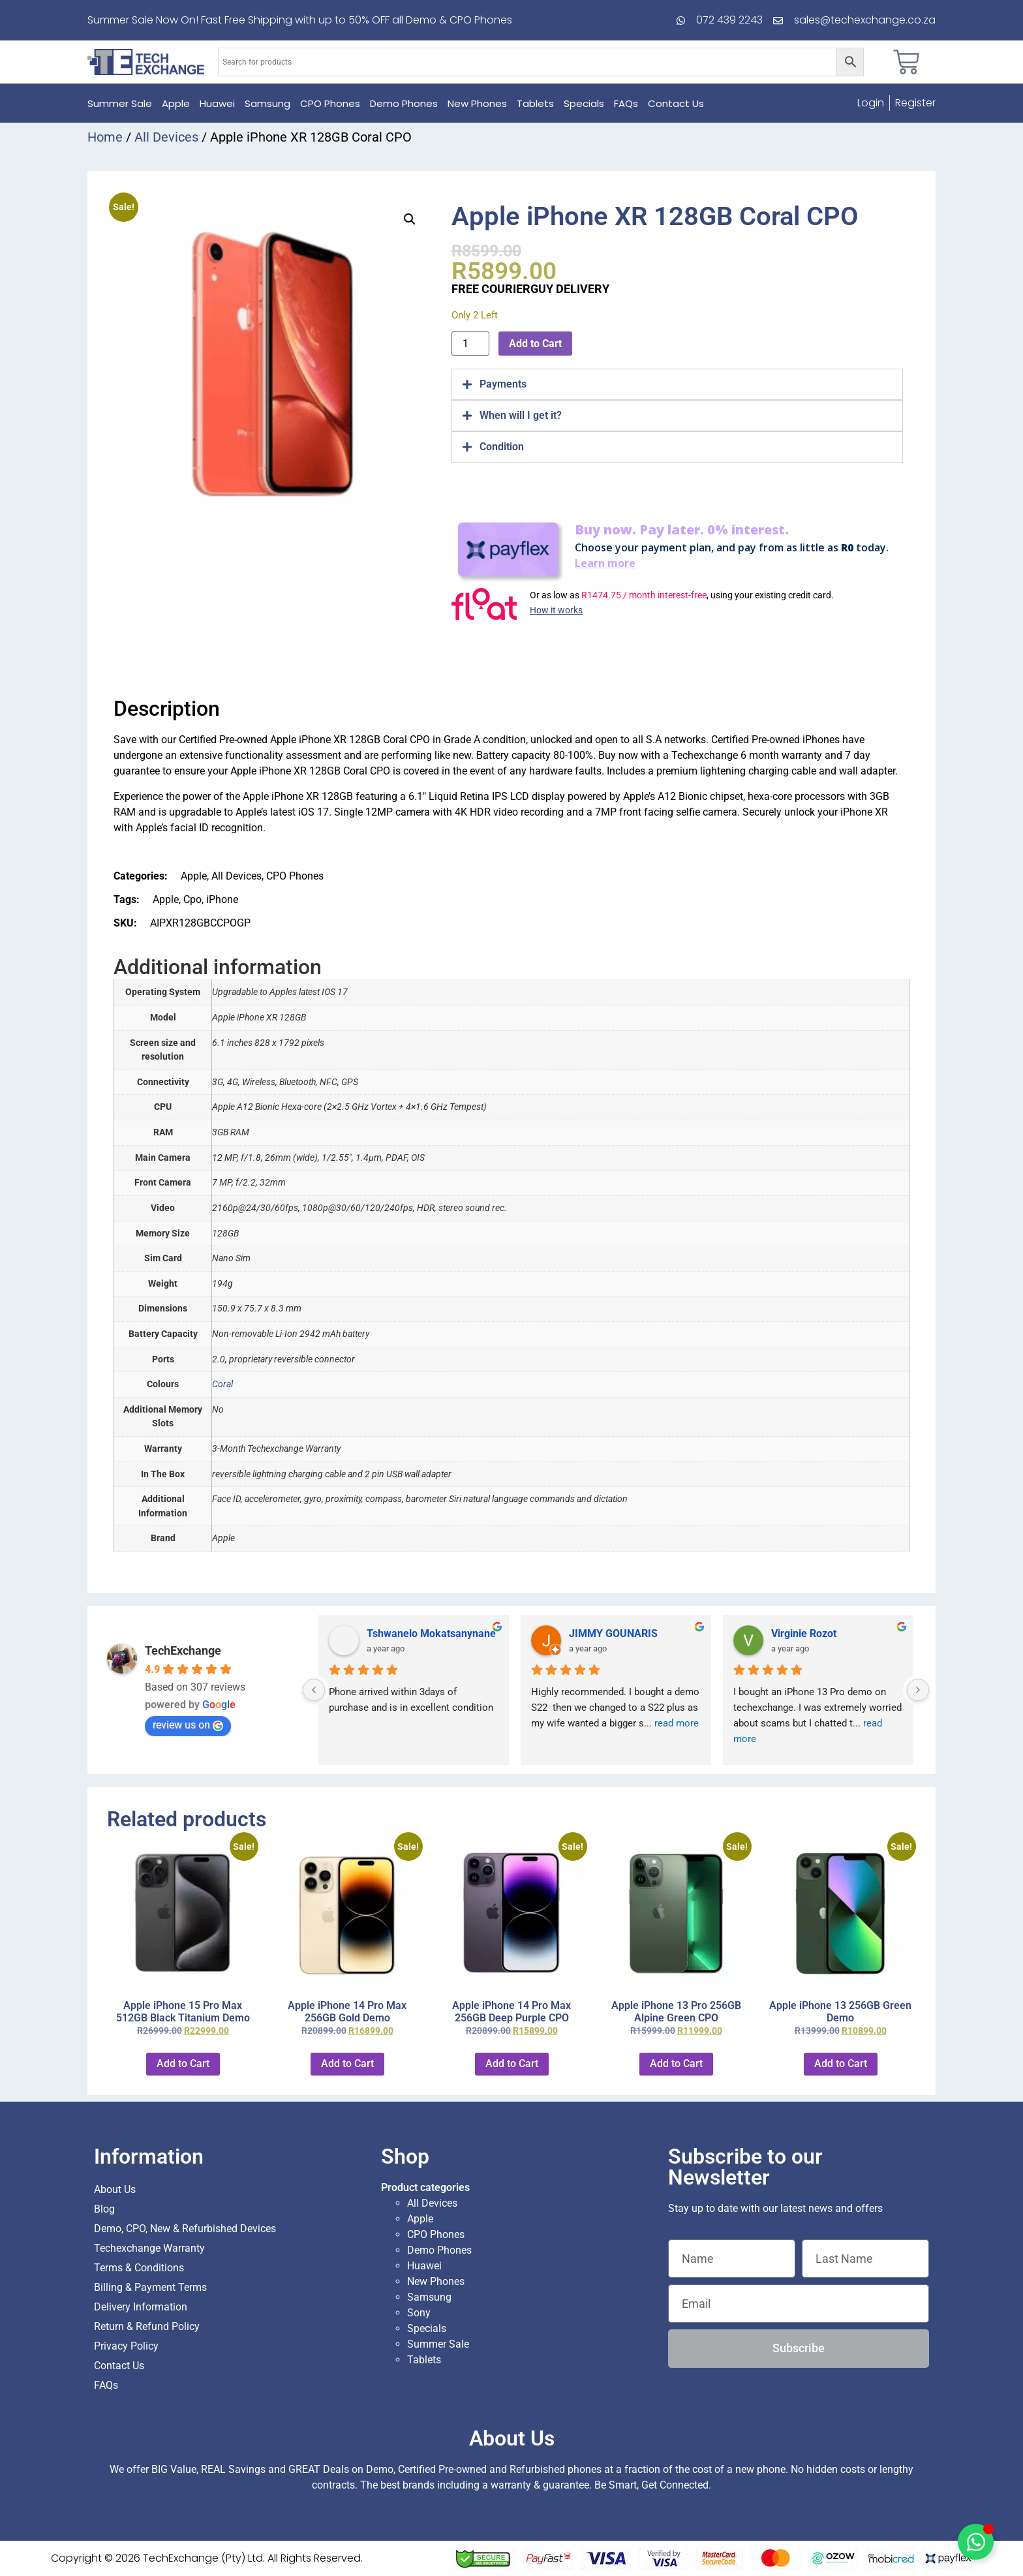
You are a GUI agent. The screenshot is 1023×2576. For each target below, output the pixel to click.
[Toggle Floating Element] (976, 2542)
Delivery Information (140, 2307)
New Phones (477, 103)
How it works (556, 610)
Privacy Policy (126, 2346)
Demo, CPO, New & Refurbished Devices (185, 2228)
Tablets (535, 103)
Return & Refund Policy (147, 2326)
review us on (188, 1725)
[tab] (677, 384)
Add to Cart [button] (183, 2063)
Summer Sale (119, 103)
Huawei (217, 103)
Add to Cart (535, 343)
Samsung (267, 103)
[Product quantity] (470, 343)
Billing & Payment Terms (150, 2287)
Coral (222, 1384)
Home (105, 137)
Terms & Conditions (139, 2268)
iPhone (222, 899)
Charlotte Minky (404, 1633)
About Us (115, 2189)
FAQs (626, 103)
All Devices (166, 137)
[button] (409, 219)
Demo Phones (404, 103)
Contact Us (676, 103)
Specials (584, 103)
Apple (176, 103)
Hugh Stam (797, 1633)
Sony (419, 2313)
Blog (104, 2209)
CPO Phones (330, 103)
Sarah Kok (593, 1633)
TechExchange (183, 1650)
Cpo (192, 899)
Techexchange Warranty (149, 2248)
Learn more (605, 563)
